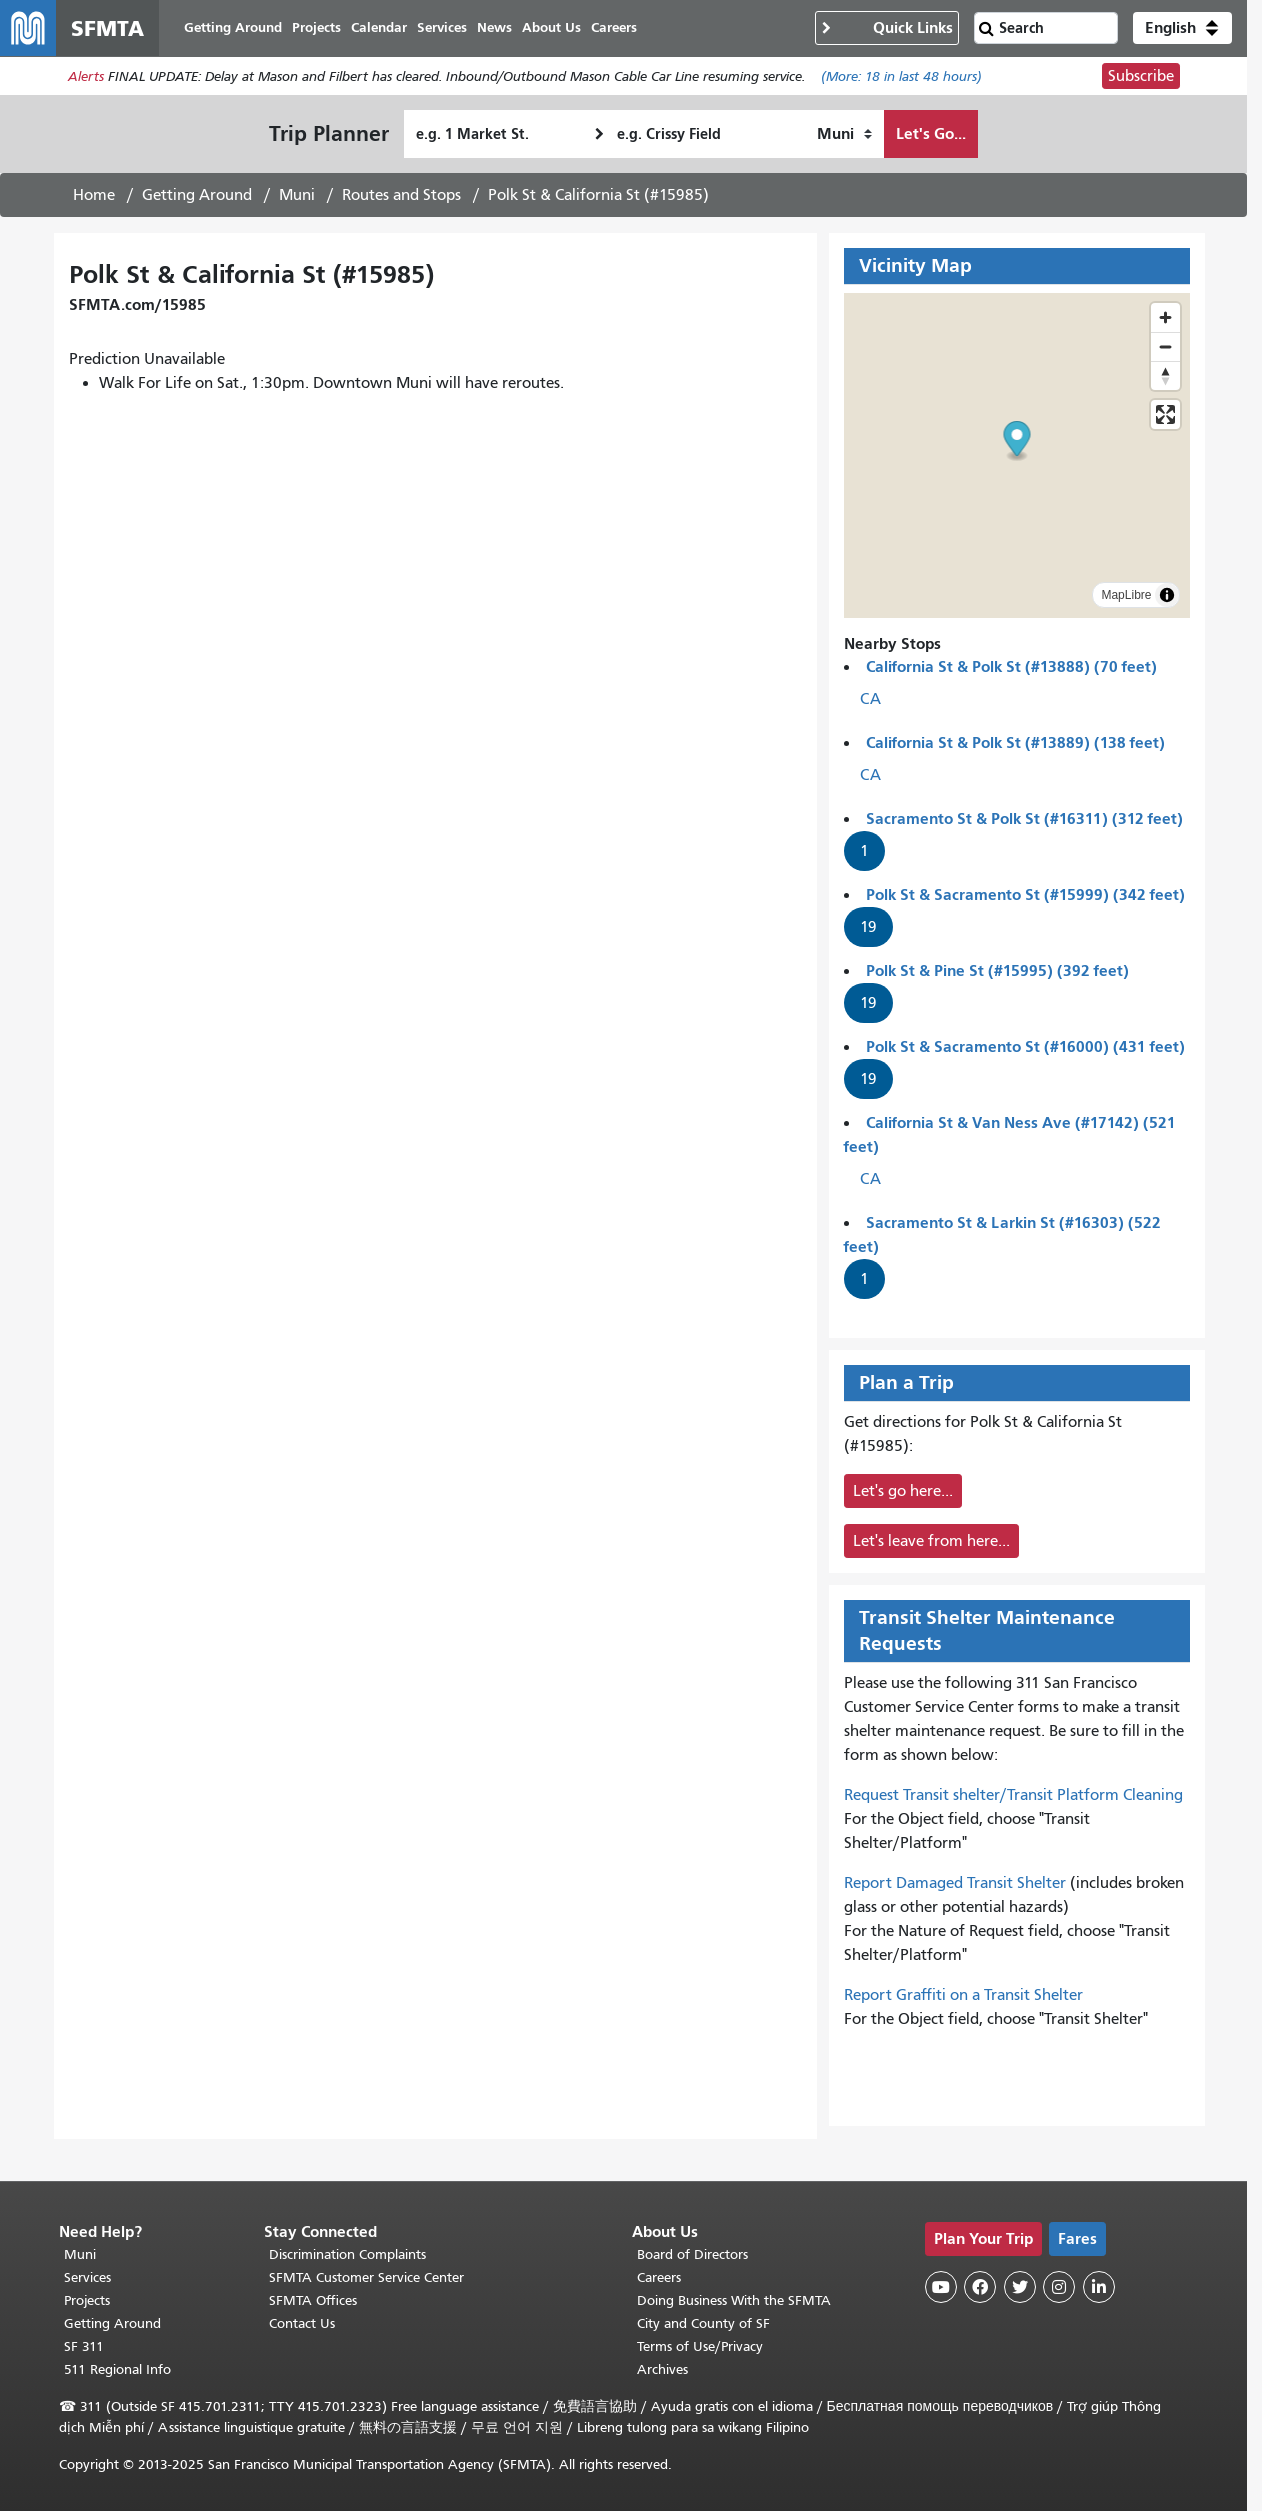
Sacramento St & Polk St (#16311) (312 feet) (1024, 818)
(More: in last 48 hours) (901, 76)
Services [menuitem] (442, 27)
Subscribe (1141, 76)
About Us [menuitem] (551, 27)
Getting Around (197, 195)
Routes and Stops (401, 195)
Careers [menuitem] (614, 27)
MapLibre (1126, 595)
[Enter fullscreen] (1165, 414)
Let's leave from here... (931, 1541)
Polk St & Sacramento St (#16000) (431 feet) (1025, 1046)
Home (94, 195)
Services (87, 2277)
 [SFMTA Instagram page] (1059, 2287)
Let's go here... (903, 1491)
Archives (662, 2369)
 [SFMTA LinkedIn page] (1099, 2287)
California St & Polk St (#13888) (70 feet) (1011, 666)
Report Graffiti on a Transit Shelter (963, 1995)
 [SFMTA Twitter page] (1020, 2287)
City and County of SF (703, 2323)
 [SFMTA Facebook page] (980, 2287)
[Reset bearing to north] (1165, 375)
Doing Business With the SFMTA (734, 2300)
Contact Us (302, 2323)
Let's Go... (931, 133)
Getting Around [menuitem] (233, 27)
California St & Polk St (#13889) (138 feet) (1015, 742)
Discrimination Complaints (347, 2254)
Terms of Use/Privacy (700, 2346)
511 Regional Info (117, 2369)
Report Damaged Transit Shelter (955, 1883)
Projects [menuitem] (316, 27)
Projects (87, 2300)
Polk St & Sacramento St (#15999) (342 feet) (1025, 894)
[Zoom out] (1165, 346)
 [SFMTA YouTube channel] (941, 2287)
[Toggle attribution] (1167, 595)
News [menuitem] (494, 27)
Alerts (86, 76)
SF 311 (84, 2346)
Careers (659, 2277)
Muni (297, 195)
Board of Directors (692, 2254)
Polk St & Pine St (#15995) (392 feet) (997, 970)
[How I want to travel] (844, 134)
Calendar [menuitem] (379, 27)
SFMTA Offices (313, 2300)
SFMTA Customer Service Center (366, 2277)
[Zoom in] (1165, 317)
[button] (1182, 28)
